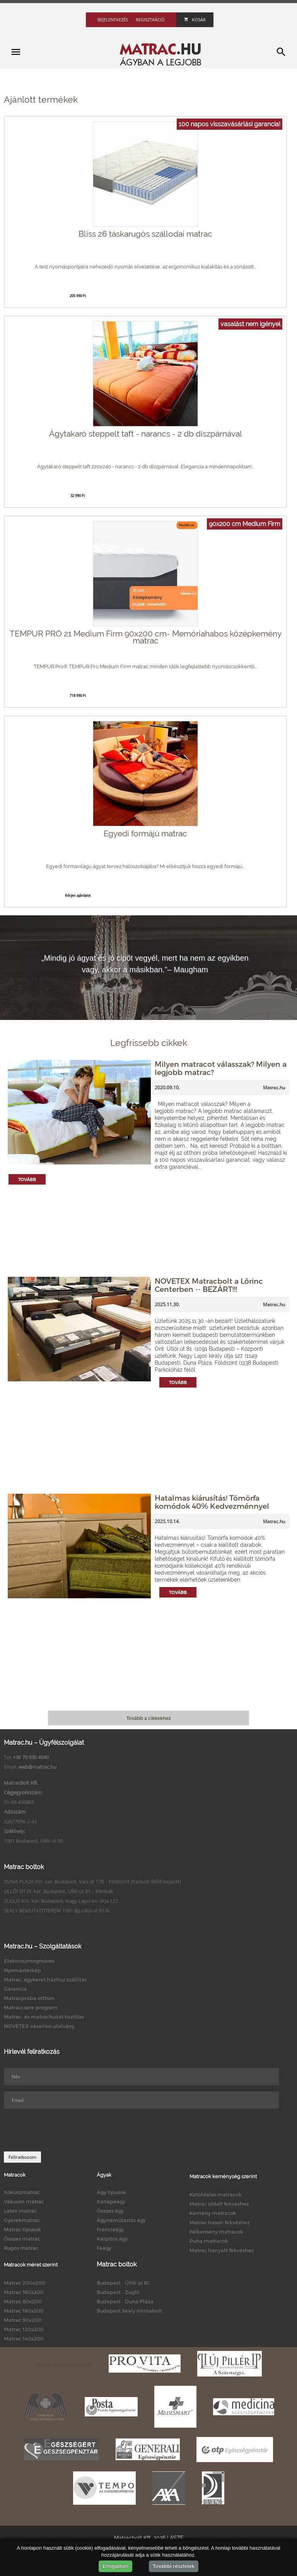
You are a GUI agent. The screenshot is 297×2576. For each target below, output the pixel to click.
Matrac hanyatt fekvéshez (221, 2250)
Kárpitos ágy (112, 2239)
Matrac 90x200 (23, 2320)
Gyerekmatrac (22, 2220)
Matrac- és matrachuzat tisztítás (44, 2017)
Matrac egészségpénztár (64, 2364)
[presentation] (62, 2130)
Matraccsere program (31, 2007)
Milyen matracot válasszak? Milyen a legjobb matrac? (221, 1067)
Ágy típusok (111, 2192)
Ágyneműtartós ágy (121, 2220)
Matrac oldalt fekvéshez (219, 2204)
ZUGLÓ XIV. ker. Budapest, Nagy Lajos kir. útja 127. (61, 1900)
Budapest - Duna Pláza (125, 2301)
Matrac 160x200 (24, 2292)
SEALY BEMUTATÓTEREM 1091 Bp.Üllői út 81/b (56, 1910)
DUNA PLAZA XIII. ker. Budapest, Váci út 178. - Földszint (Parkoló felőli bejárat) (92, 1881)
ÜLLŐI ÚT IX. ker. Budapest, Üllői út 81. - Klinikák (58, 1891)
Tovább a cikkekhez (148, 1718)
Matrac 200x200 (24, 2283)
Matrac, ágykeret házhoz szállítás (45, 1979)
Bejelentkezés (112, 19)
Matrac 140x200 (24, 2338)
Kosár (195, 19)
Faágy (104, 2248)
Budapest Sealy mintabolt (129, 2311)
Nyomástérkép (22, 1970)
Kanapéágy (111, 2201)
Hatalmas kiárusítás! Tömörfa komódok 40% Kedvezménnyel (212, 1501)
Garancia (15, 1989)
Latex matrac (20, 2211)
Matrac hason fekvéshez (219, 2222)
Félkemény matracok (216, 2232)
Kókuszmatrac (22, 2192)
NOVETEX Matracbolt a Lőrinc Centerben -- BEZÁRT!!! (209, 1284)
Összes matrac (22, 2239)
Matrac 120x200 (24, 2329)
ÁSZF (176, 2538)
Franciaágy (110, 2229)
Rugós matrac (21, 2248)
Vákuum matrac (24, 2201)
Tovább (27, 1179)
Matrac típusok (22, 2229)
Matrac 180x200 (24, 2311)
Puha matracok (208, 2241)
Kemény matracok (212, 2213)
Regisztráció (150, 19)
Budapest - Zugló (118, 2292)
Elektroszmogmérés (29, 1961)
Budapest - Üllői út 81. (123, 2283)
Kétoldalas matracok (215, 2194)
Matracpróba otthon (29, 1998)
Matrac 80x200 (23, 2301)
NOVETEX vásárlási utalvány (39, 2026)
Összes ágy (110, 2211)
